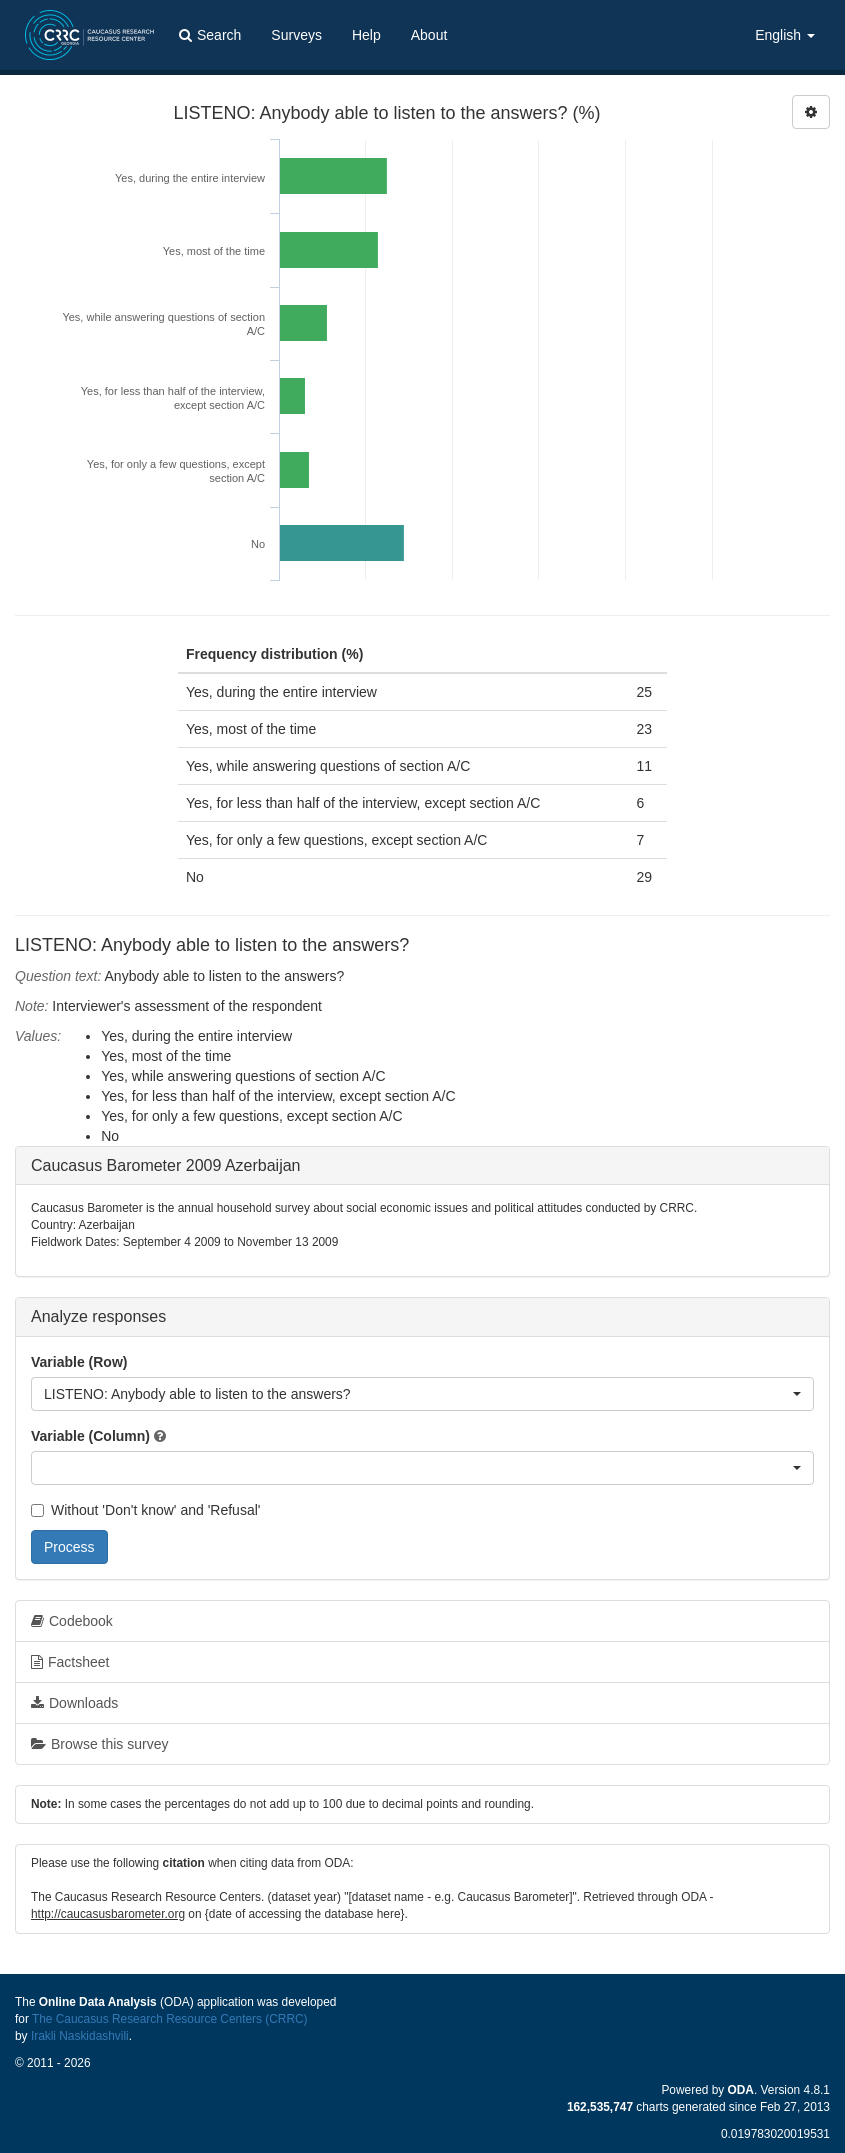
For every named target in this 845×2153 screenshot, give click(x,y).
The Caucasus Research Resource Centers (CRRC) (170, 2019)
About (429, 35)
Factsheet (70, 1662)
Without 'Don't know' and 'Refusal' (145, 1510)
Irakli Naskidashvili (80, 2036)
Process (69, 1547)
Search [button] (210, 35)
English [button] (785, 35)
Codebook (72, 1621)
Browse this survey (99, 1744)
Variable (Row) (79, 1362)
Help (366, 35)
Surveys (296, 35)
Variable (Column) (90, 1436)
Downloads (74, 1703)
